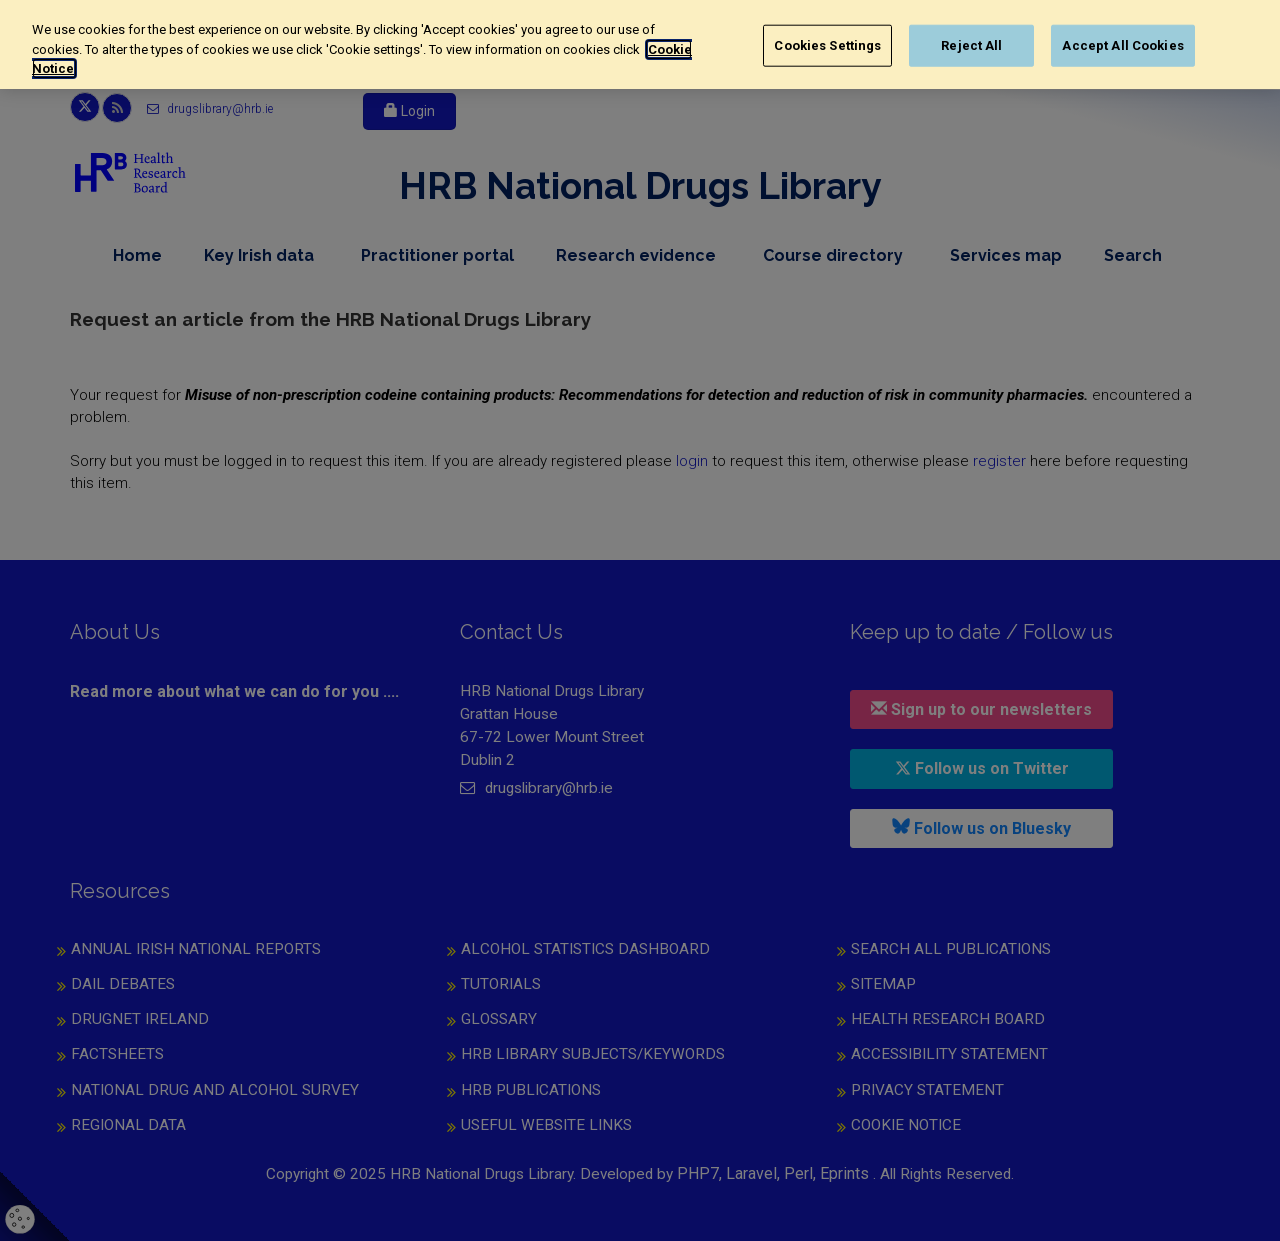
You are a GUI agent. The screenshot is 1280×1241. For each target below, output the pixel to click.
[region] (640, 44)
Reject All (971, 45)
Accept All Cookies (1122, 45)
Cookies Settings (827, 45)
